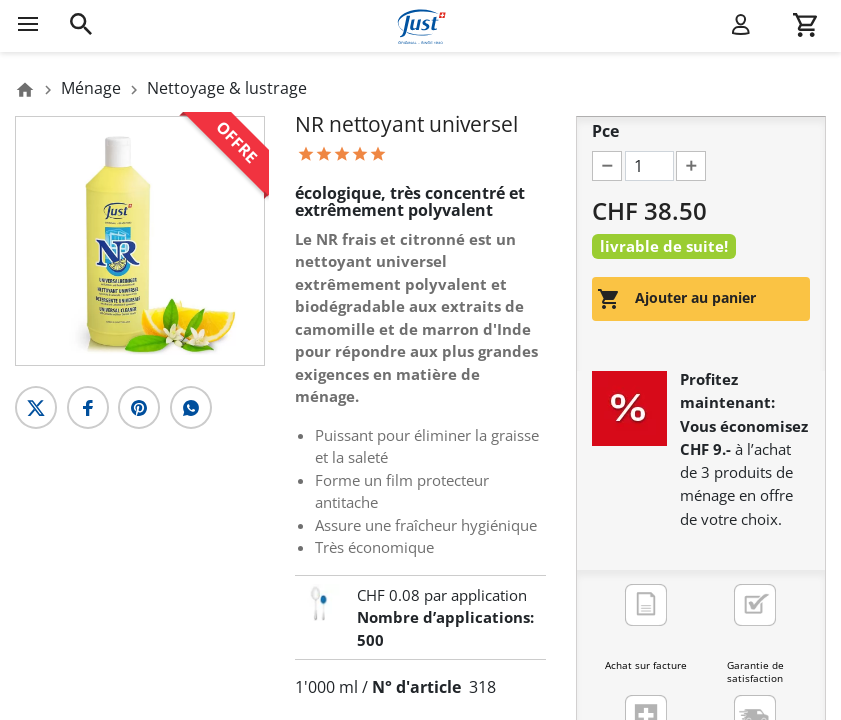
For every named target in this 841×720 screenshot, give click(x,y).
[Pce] (649, 166)
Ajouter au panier (676, 299)
